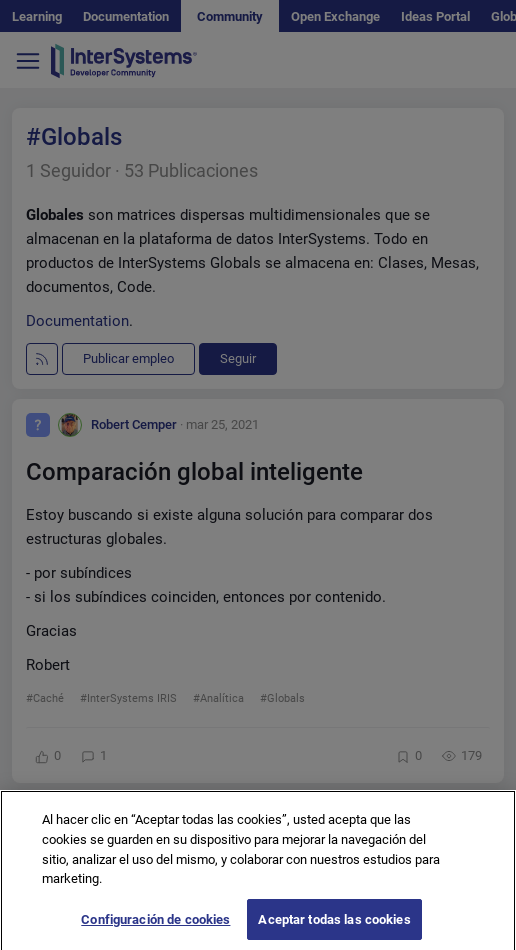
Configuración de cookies (155, 925)
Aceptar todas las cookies (334, 925)
